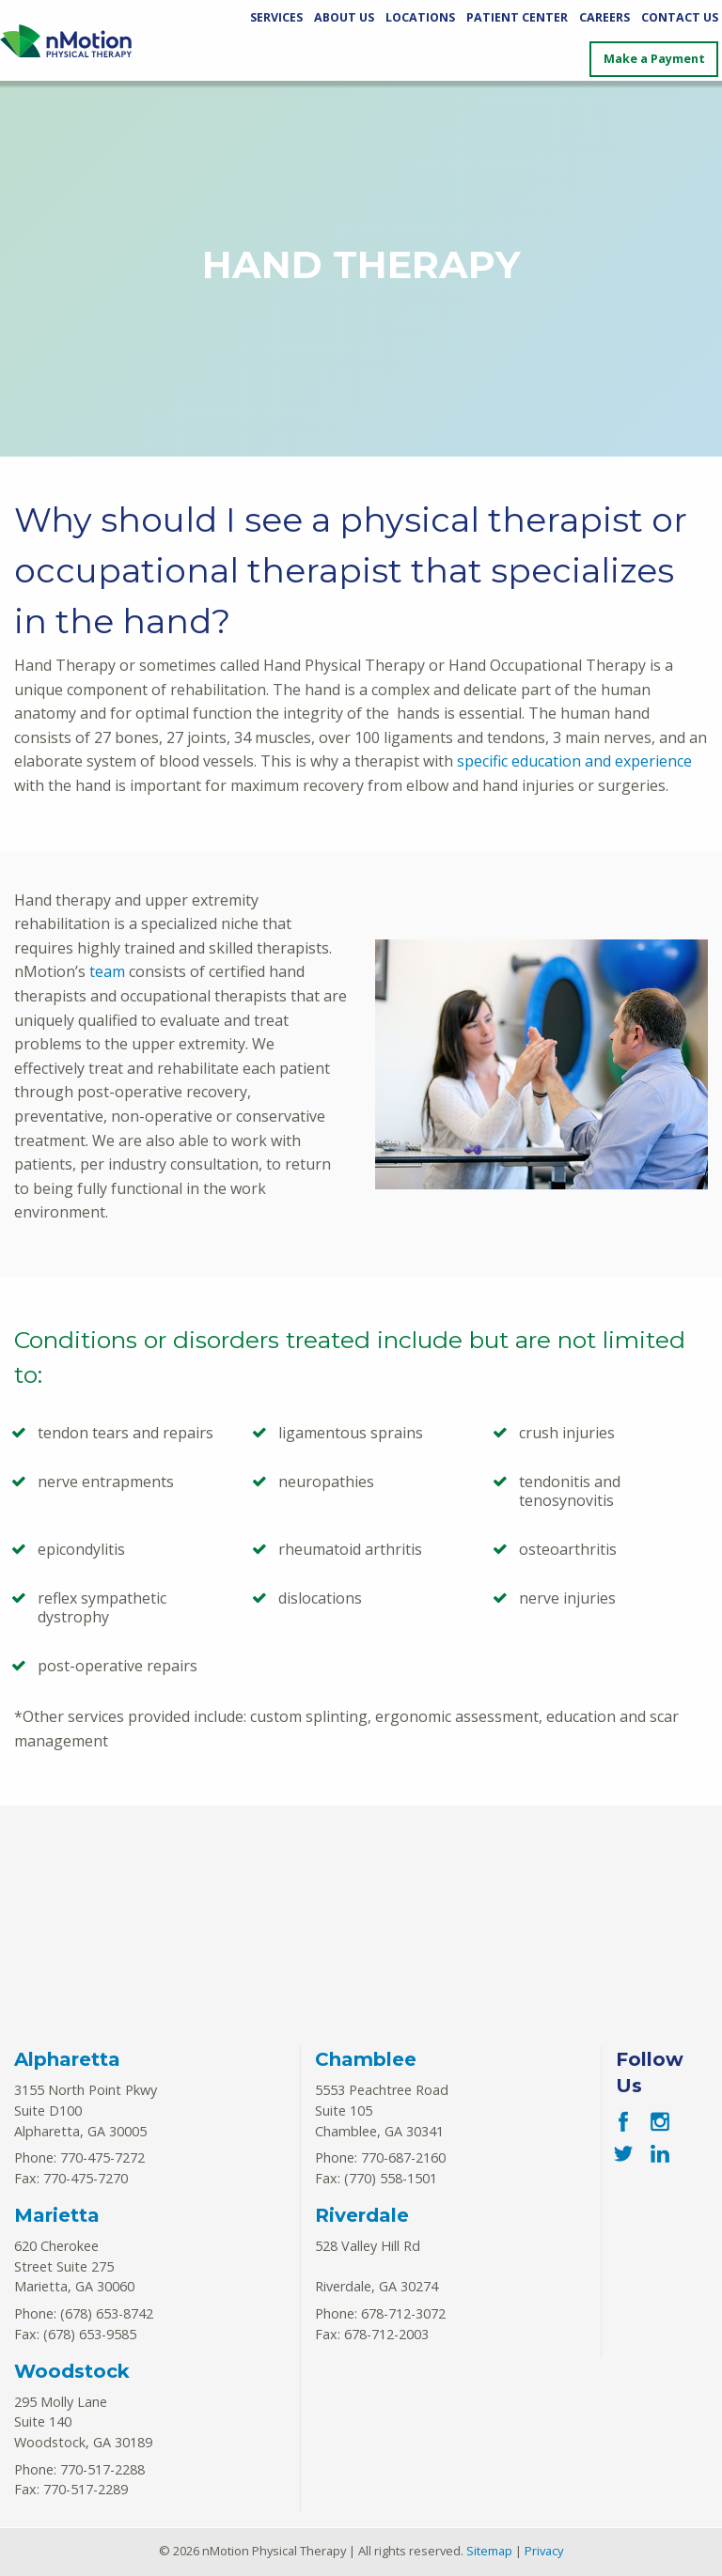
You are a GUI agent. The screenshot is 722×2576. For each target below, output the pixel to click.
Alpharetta (67, 2059)
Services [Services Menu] (276, 17)
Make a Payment (654, 59)
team (107, 971)
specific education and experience (574, 761)
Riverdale (362, 2215)
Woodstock (72, 2371)
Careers (604, 17)
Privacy (544, 2550)
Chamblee (365, 2059)
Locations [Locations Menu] (420, 17)
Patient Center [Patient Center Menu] (517, 17)
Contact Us (679, 17)
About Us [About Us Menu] (344, 17)
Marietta (57, 2215)
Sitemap (489, 2550)
